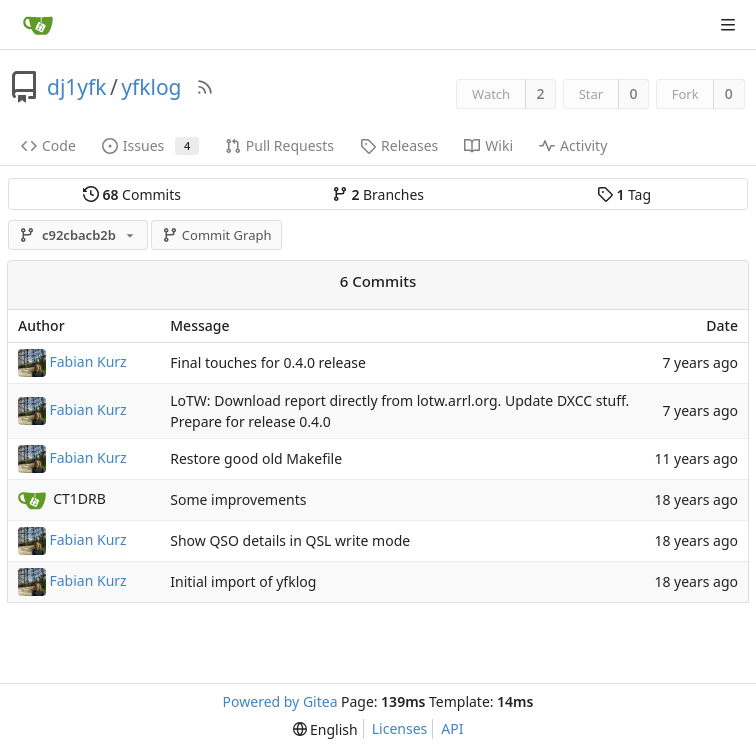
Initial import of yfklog (243, 582)
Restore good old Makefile (256, 459)
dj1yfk (77, 87)
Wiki (488, 145)
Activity (573, 145)
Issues (150, 145)
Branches (378, 194)
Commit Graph (216, 235)
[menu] (325, 729)
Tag (624, 194)
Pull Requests (279, 145)
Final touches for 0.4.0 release (268, 362)
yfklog (151, 87)
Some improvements (238, 500)
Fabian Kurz (88, 360)
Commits (132, 194)
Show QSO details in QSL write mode (290, 541)
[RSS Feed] (205, 87)
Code (48, 145)
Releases (399, 145)
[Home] (38, 25)
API (452, 728)
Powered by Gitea (280, 701)
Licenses (400, 728)
